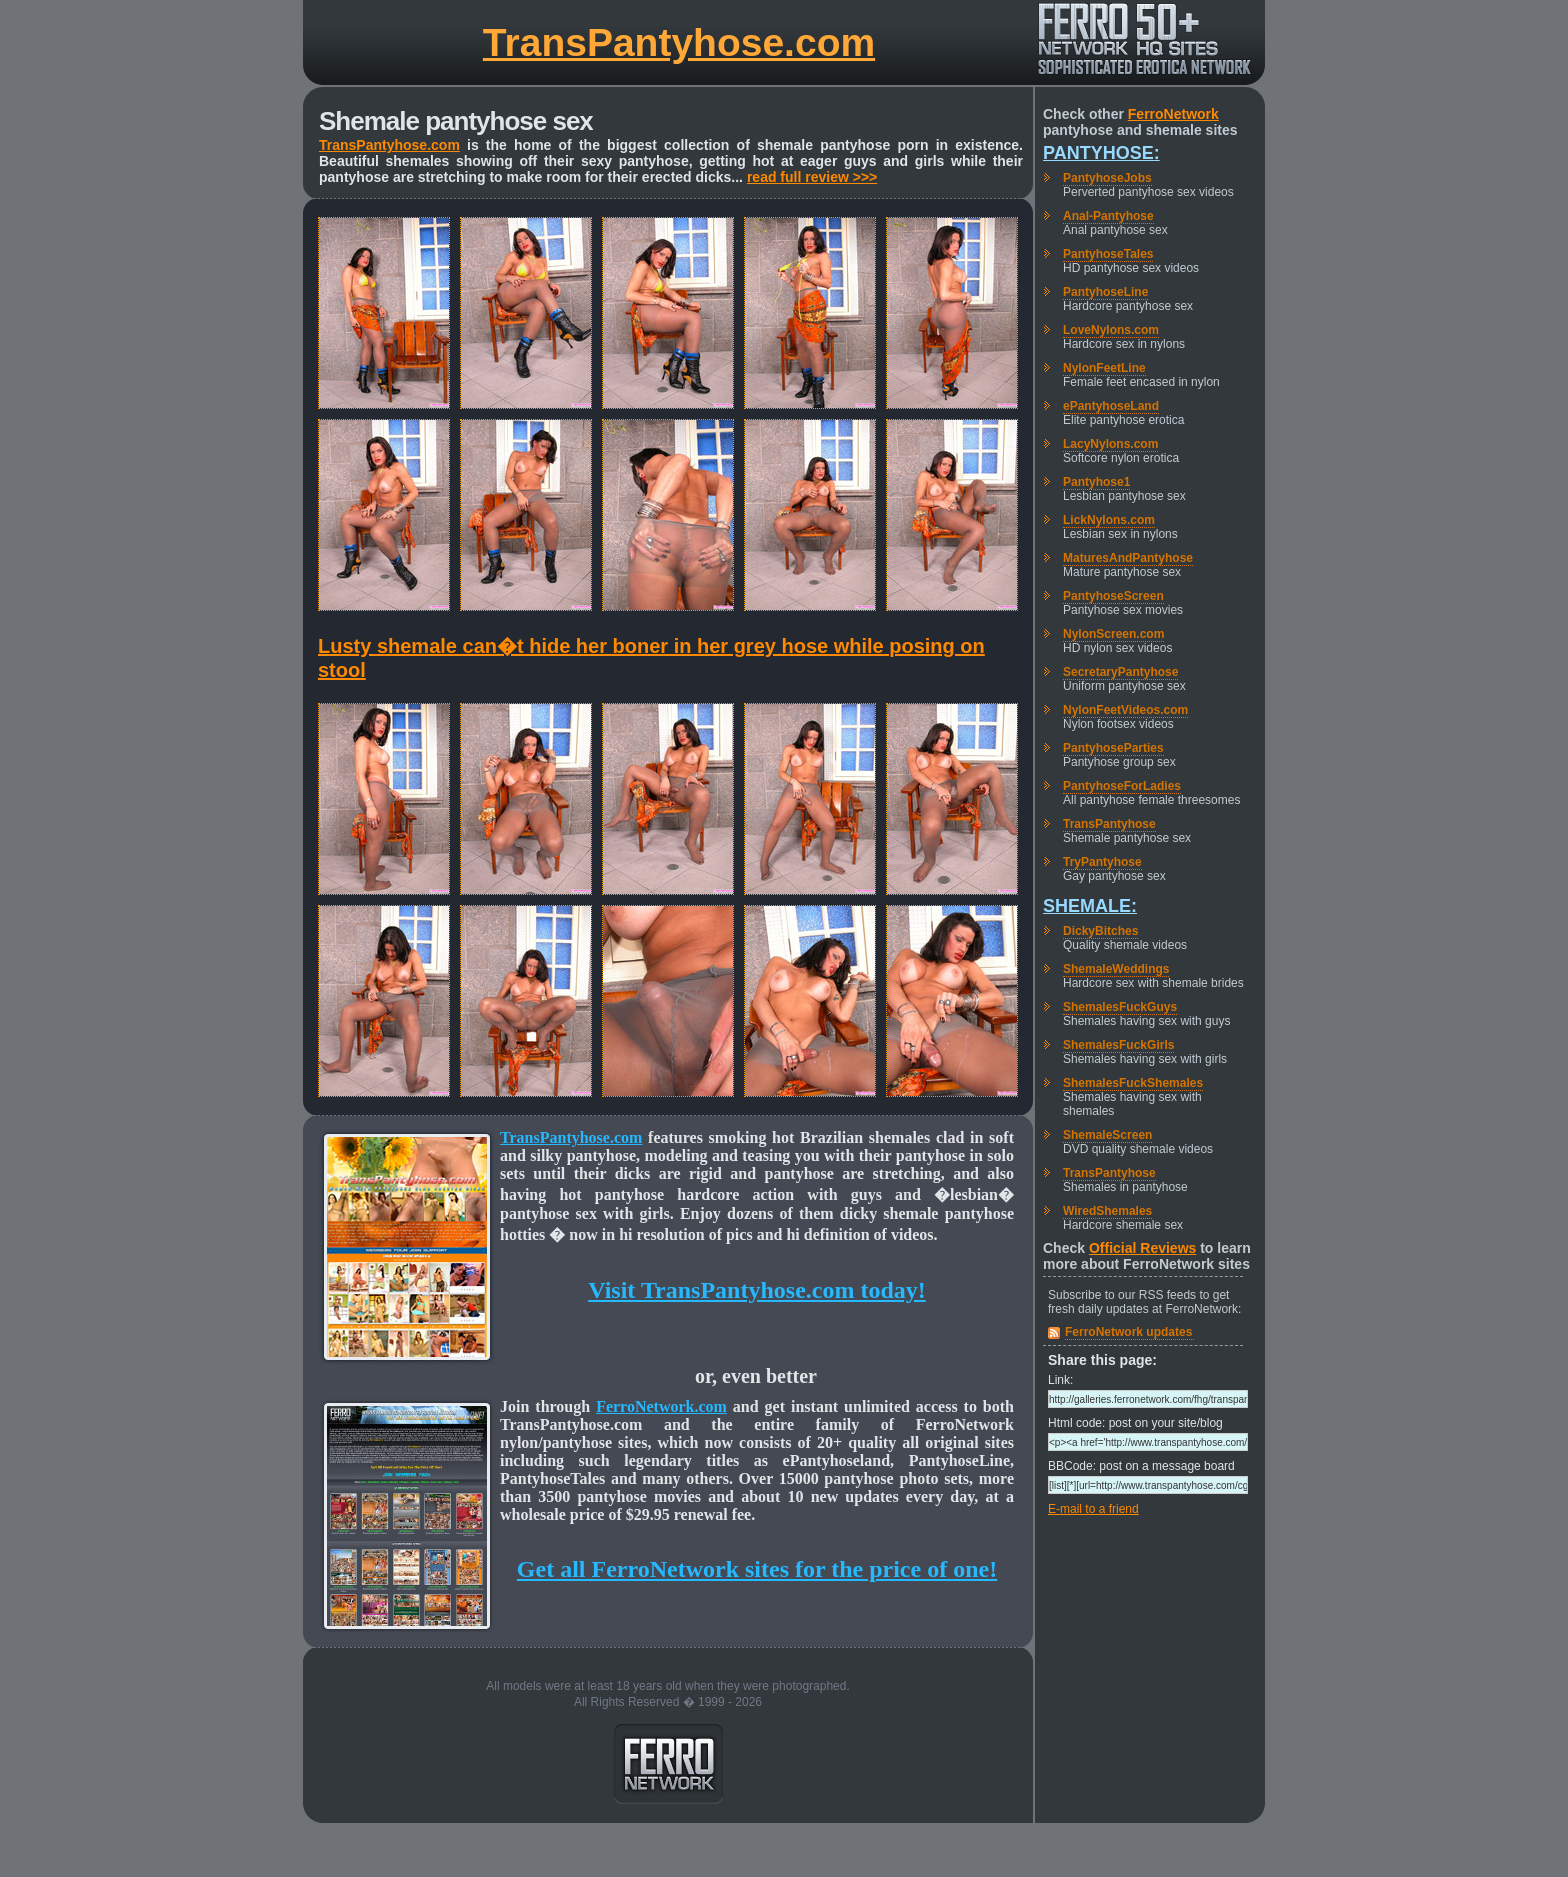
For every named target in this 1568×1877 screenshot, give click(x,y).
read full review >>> (812, 177)
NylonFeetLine (1104, 368)
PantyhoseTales (1108, 254)
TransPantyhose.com (679, 42)
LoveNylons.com (1111, 330)
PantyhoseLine (1105, 292)
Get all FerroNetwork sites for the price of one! (757, 1569)
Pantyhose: (1101, 153)
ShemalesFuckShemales (1133, 1083)
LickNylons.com (1109, 520)
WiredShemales (1107, 1211)
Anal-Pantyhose (1108, 216)
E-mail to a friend (1093, 1509)
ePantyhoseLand (1111, 406)
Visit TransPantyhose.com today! (757, 1290)
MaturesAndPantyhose (1128, 558)
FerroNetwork (1173, 114)
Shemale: (1090, 906)
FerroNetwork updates (1128, 1332)
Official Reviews (1142, 1248)
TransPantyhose (1109, 824)
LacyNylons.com (1110, 444)
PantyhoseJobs (1107, 178)
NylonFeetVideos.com (1125, 710)
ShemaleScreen (1107, 1135)
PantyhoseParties (1113, 748)
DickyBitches (1100, 931)
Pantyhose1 (1096, 482)
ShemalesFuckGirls (1118, 1045)
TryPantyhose (1102, 862)
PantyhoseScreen (1113, 596)
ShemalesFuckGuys (1120, 1007)
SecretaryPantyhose (1120, 672)
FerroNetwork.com (661, 1406)
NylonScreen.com (1113, 634)
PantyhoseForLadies (1122, 786)
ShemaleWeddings (1116, 969)
